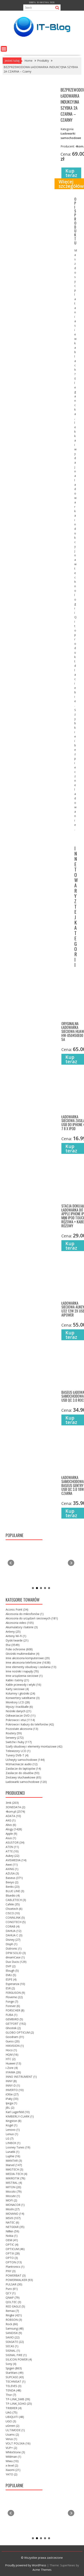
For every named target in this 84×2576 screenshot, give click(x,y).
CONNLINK (15, 1917)
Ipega (11, 2103)
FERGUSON (15, 1993)
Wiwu (12, 2461)
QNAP (13, 2297)
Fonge (12, 2001)
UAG (11, 2412)
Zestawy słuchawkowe (23, 1777)
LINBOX (13, 2143)
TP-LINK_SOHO (19, 2403)
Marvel (14, 2165)
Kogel (11, 2125)
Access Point (17, 1609)
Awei (12, 1864)
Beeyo (12, 1882)
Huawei (13, 2063)
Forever (13, 2006)
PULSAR (14, 2284)
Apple (11, 1833)
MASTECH (14, 2169)
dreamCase (15, 1957)
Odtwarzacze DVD (21, 1715)
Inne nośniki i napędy (22, 1671)
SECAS (12, 2346)
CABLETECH (16, 1900)
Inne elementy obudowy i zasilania (31, 1667)
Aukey (12, 1856)
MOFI (11, 2200)
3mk (12, 1803)
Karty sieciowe (17, 1689)
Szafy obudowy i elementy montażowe (34, 1746)
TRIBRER (14, 2408)
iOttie (12, 2094)
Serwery (15, 1737)
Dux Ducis (16, 1962)
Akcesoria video (20, 1623)
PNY (11, 2271)
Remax (12, 2311)
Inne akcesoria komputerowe (28, 1658)
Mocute (13, 2196)
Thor (11, 2395)
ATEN (12, 1847)
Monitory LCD (18, 1702)
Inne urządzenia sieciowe (24, 1676)
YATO (11, 2474)
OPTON (14, 2262)
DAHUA (13, 1931)
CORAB (13, 1926)
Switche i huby (19, 1742)
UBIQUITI (15, 2417)
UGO (11, 2421)
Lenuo (12, 2134)
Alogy (14, 1829)
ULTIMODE (15, 2430)
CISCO (13, 1913)
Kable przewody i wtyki (23, 1684)
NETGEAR (15, 2227)
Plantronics (15, 2267)
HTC (11, 2059)
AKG (11, 1820)
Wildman (13, 2457)
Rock (12, 2324)
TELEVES (13, 2386)
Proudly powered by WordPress (25, 2565)
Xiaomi (13, 2470)
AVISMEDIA (16, 1860)
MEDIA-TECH (16, 2174)
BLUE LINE (15, 1891)
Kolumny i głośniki (20, 1693)
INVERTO (15, 2090)
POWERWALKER (19, 2280)
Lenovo (13, 2130)
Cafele (13, 1904)
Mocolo (14, 2191)
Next (71, 1563)
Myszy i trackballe (19, 1707)
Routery (14, 1733)
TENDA (13, 2390)
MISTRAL (14, 2183)
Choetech (14, 1909)
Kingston (13, 2121)
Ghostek (13, 2028)
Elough (12, 1970)
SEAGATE (15, 2342)
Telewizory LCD (18, 1751)
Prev (11, 1563)
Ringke (14, 2315)
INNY (11, 2081)
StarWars (14, 2373)
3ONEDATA (15, 1807)
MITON (13, 2187)
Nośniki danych (18, 1711)
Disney (13, 1940)
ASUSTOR (15, 1842)
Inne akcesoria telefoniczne (28, 1662)
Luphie (13, 2156)
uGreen (12, 2426)
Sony (11, 2364)
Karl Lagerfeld (18, 2112)
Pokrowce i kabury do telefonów (30, 1724)
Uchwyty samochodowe (25, 1760)
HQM (12, 2054)
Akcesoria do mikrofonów (25, 1614)
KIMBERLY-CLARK (20, 2116)
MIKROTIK (15, 2178)
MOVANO (15, 2213)
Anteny (13, 1631)
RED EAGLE (15, 2306)
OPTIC (12, 2244)
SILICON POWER (19, 2359)
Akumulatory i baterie (22, 1627)
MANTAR (14, 2160)
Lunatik (12, 2152)
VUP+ (11, 2448)
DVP (11, 1966)
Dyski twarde (17, 1640)
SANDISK (14, 2333)
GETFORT (16, 2023)
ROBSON (14, 2320)
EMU (11, 1975)
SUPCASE (15, 2377)
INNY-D (13, 2085)
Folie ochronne (19, 1649)
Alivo (11, 1825)
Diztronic (14, 1948)
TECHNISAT (15, 2381)
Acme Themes (42, 2570)
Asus (11, 1838)
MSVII (13, 2218)
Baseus (14, 1878)
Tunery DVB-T (17, 1755)
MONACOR (15, 2205)
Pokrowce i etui (20, 1720)
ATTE (12, 1851)
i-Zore (12, 2068)
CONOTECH (16, 1922)
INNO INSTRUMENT (21, 2077)
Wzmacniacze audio (22, 1764)
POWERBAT (16, 2275)
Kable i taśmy (17, 1680)
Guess (13, 2041)
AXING (12, 1869)
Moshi (13, 2209)
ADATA (13, 1816)
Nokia (12, 2236)
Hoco (11, 2050)
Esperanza (15, 1984)
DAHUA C (14, 1935)
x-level (12, 2465)
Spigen (14, 2368)
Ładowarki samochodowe (26, 1782)
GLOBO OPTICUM (20, 2032)
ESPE (11, 1979)
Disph (11, 1944)
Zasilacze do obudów (22, 1773)
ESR (10, 1988)
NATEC (12, 2222)
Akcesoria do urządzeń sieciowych (32, 1618)
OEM (12, 2240)
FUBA (11, 2015)
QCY (11, 2293)
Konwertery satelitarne (23, 1698)
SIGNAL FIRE (16, 2355)
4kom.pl (15, 1811)
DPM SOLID (16, 1953)
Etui (13, 1645)
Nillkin (12, 2231)
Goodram (15, 2037)
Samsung (15, 2328)
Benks (13, 1887)
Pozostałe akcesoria (22, 1729)
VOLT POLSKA (18, 2443)
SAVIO (13, 2337)
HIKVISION (15, 2046)
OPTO (12, 2258)
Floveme (14, 1997)
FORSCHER (15, 2010)
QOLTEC (13, 2302)
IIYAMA (13, 2072)
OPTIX (13, 2253)
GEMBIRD (14, 2019)
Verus (11, 2439)
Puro (12, 2289)
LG (10, 2138)
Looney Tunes (18, 2147)
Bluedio (13, 1895)
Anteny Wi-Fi (16, 1636)
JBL (10, 2107)
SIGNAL (13, 2350)
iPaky (12, 2099)
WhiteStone (15, 2452)
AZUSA (12, 1873)
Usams (12, 2434)
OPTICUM (15, 2249)
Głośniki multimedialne (22, 1654)
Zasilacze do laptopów (23, 1768)
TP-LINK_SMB (18, 2399)
